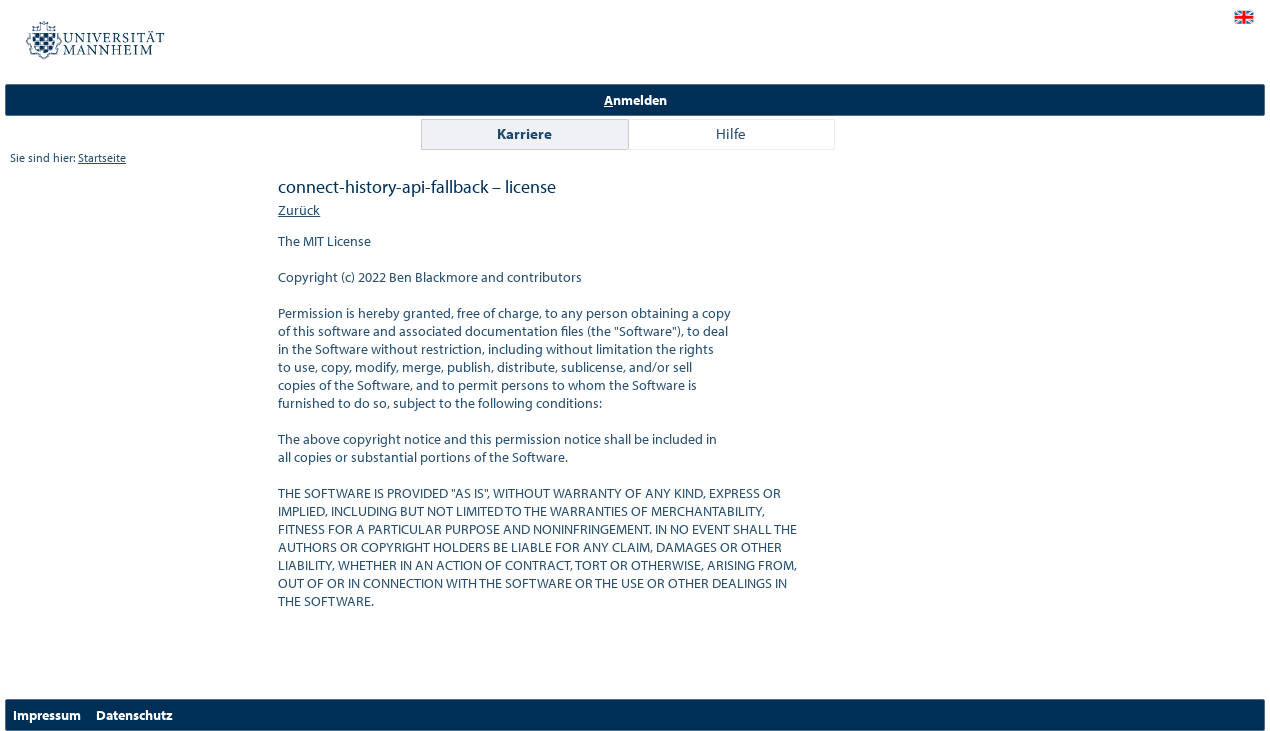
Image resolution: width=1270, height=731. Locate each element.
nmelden (635, 100)
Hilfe (731, 133)
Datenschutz (134, 715)
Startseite (102, 157)
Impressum (47, 715)
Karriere (524, 133)
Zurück (299, 210)
